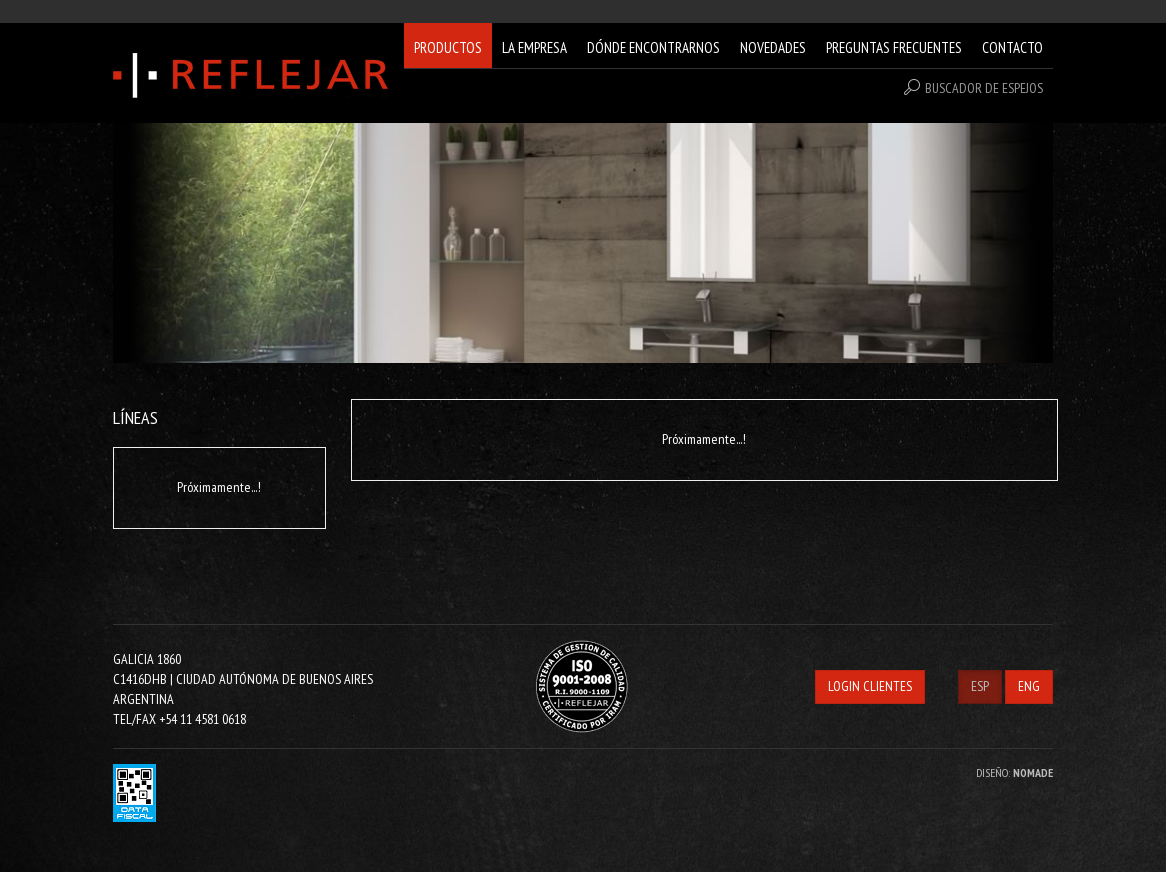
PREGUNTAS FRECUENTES (894, 47)
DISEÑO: (1014, 772)
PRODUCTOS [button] (448, 47)
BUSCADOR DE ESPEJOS (973, 88)
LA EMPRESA (534, 47)
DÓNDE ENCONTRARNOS (653, 47)
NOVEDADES (773, 47)
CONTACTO (1012, 47)
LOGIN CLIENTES (870, 686)
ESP (980, 686)
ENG (1029, 686)
